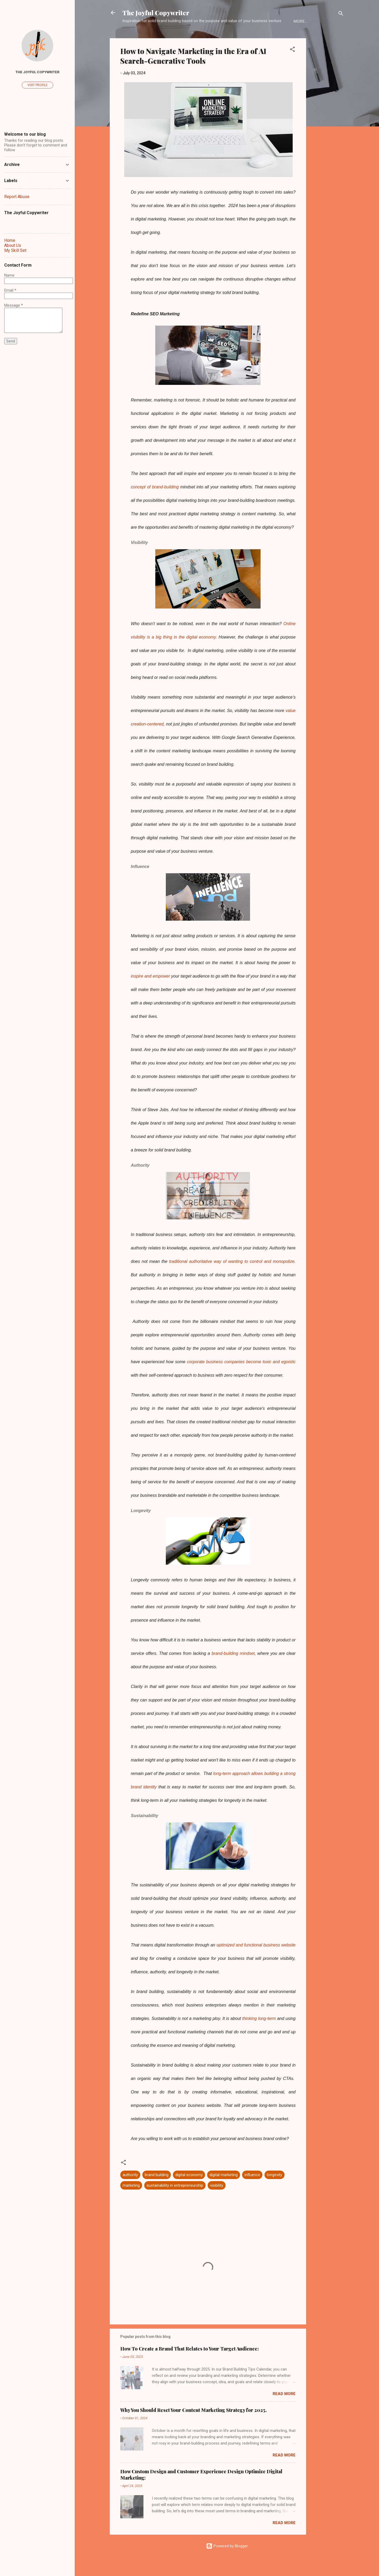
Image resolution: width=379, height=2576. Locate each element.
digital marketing (224, 2191)
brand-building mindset (232, 1669)
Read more (284, 2410)
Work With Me (248, 37)
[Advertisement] (327, 134)
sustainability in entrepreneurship (175, 2201)
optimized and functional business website (256, 1961)
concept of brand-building (155, 503)
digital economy (189, 2191)
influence (252, 2191)
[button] (292, 66)
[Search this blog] (37, 223)
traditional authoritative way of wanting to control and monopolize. (232, 1277)
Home (132, 37)
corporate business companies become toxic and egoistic (241, 1378)
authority (130, 2191)
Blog (182, 37)
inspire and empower (150, 992)
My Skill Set (210, 37)
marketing (131, 2201)
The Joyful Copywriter (155, 12)
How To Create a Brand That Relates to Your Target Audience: (189, 2365)
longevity (274, 2191)
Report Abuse (16, 196)
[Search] (341, 14)
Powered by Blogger (227, 2562)
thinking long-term (259, 2035)
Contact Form (289, 37)
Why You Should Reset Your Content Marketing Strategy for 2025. (193, 2426)
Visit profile (37, 85)
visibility (216, 2201)
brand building (156, 2191)
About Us (158, 37)
